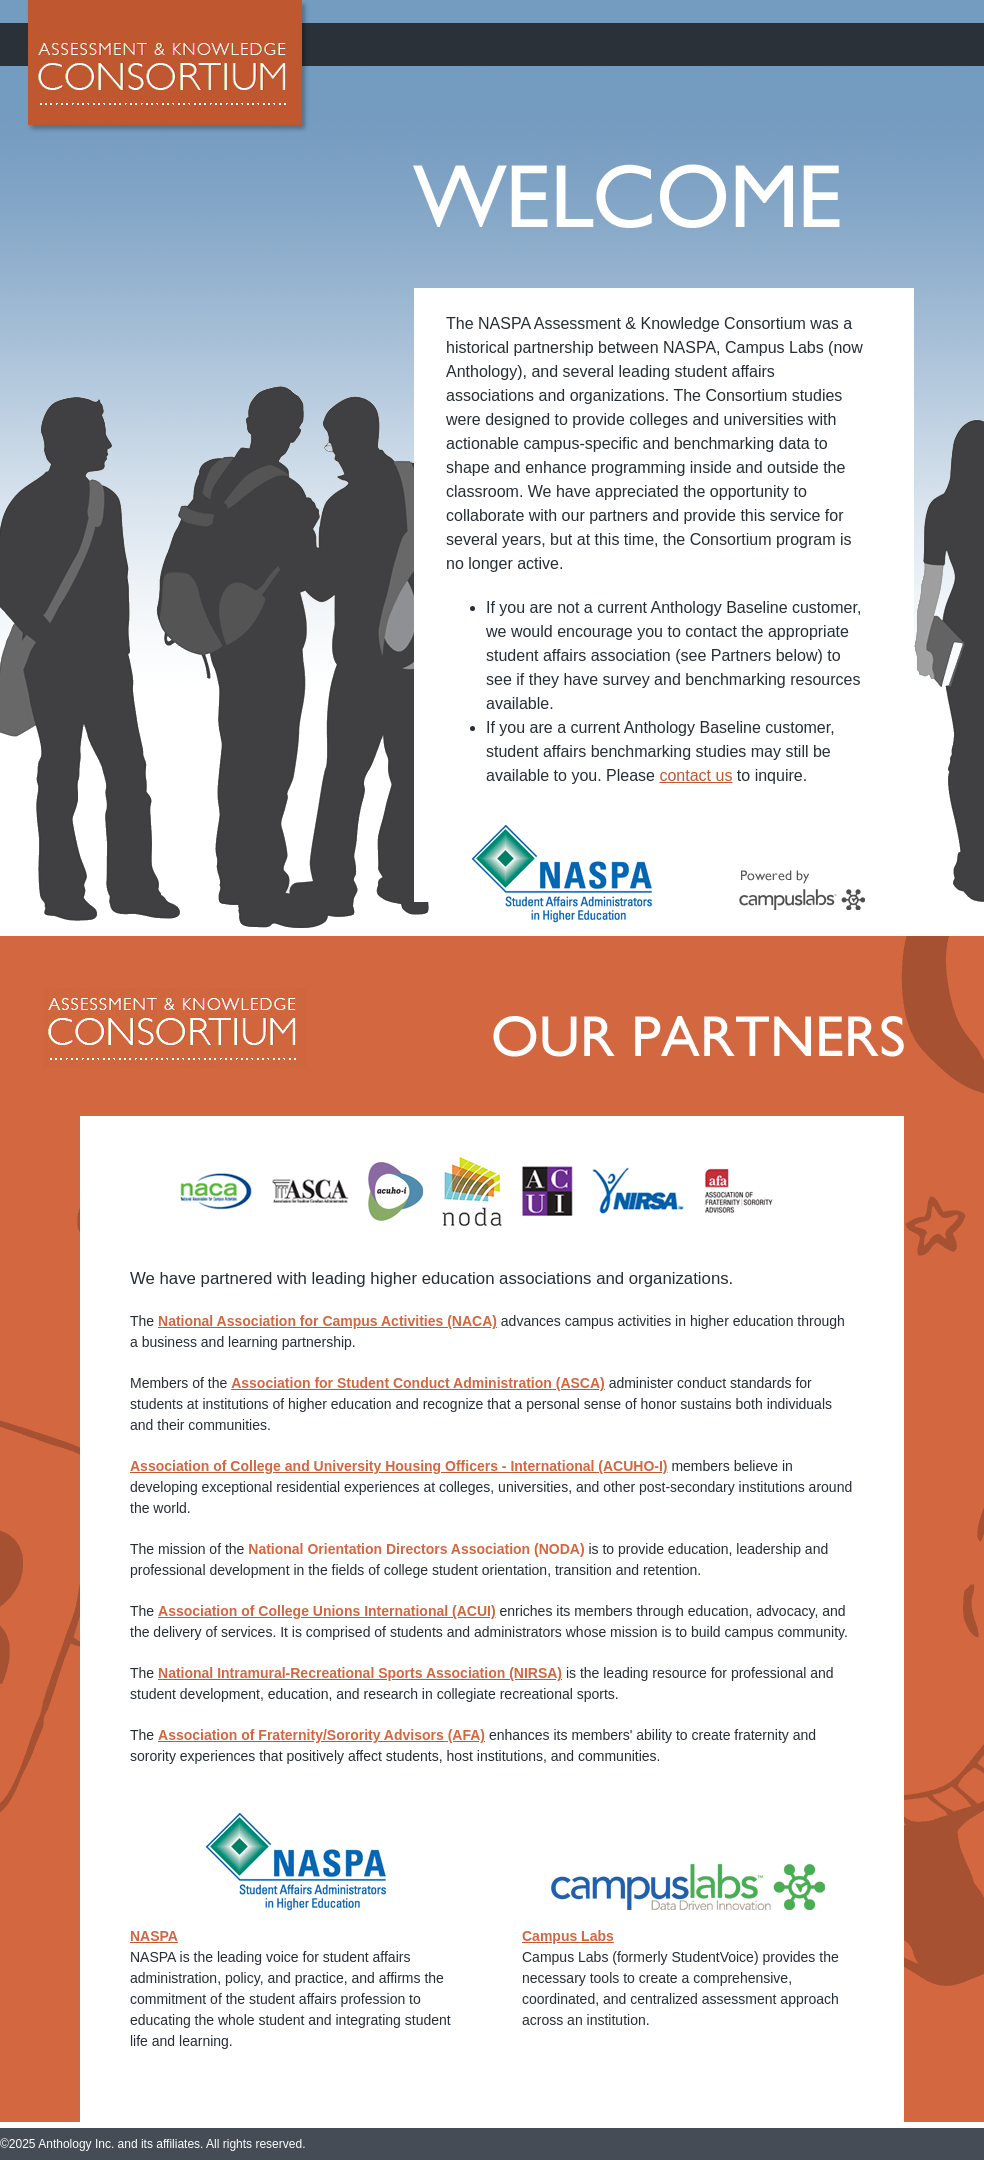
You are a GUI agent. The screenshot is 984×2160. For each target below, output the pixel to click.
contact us (695, 775)
